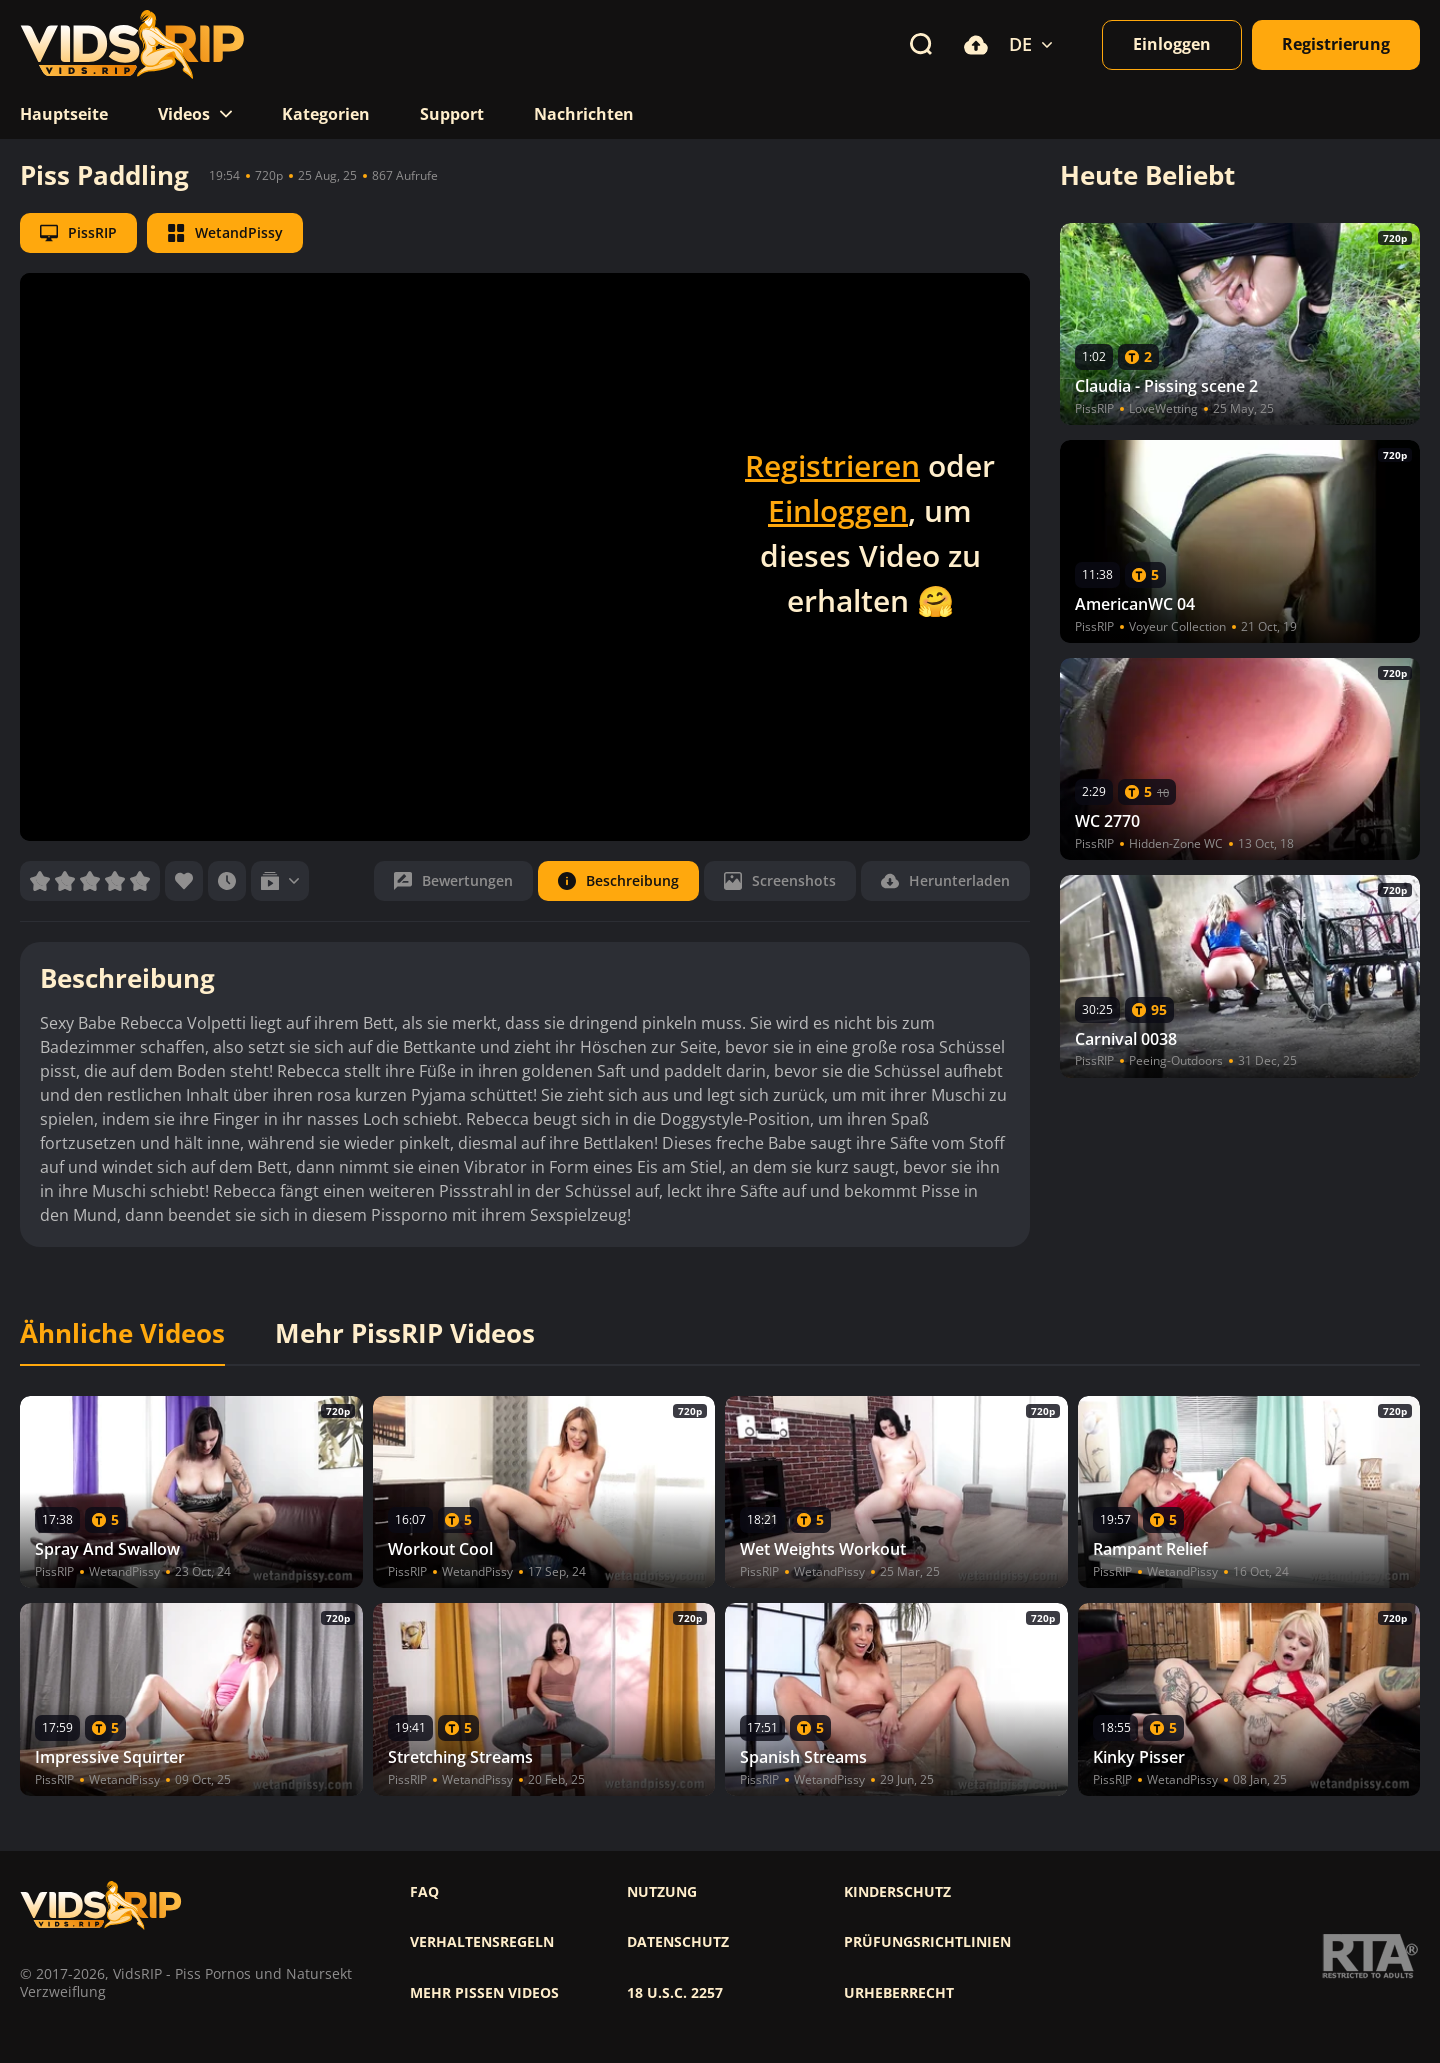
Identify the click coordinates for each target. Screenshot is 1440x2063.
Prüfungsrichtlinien (927, 1942)
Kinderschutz (897, 1892)
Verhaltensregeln (482, 1942)
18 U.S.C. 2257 (675, 1993)
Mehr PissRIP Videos (405, 1334)
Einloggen (838, 510)
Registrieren (832, 465)
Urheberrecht (899, 1993)
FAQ (424, 1892)
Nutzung (662, 1892)
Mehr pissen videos (484, 1993)
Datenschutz (678, 1942)
